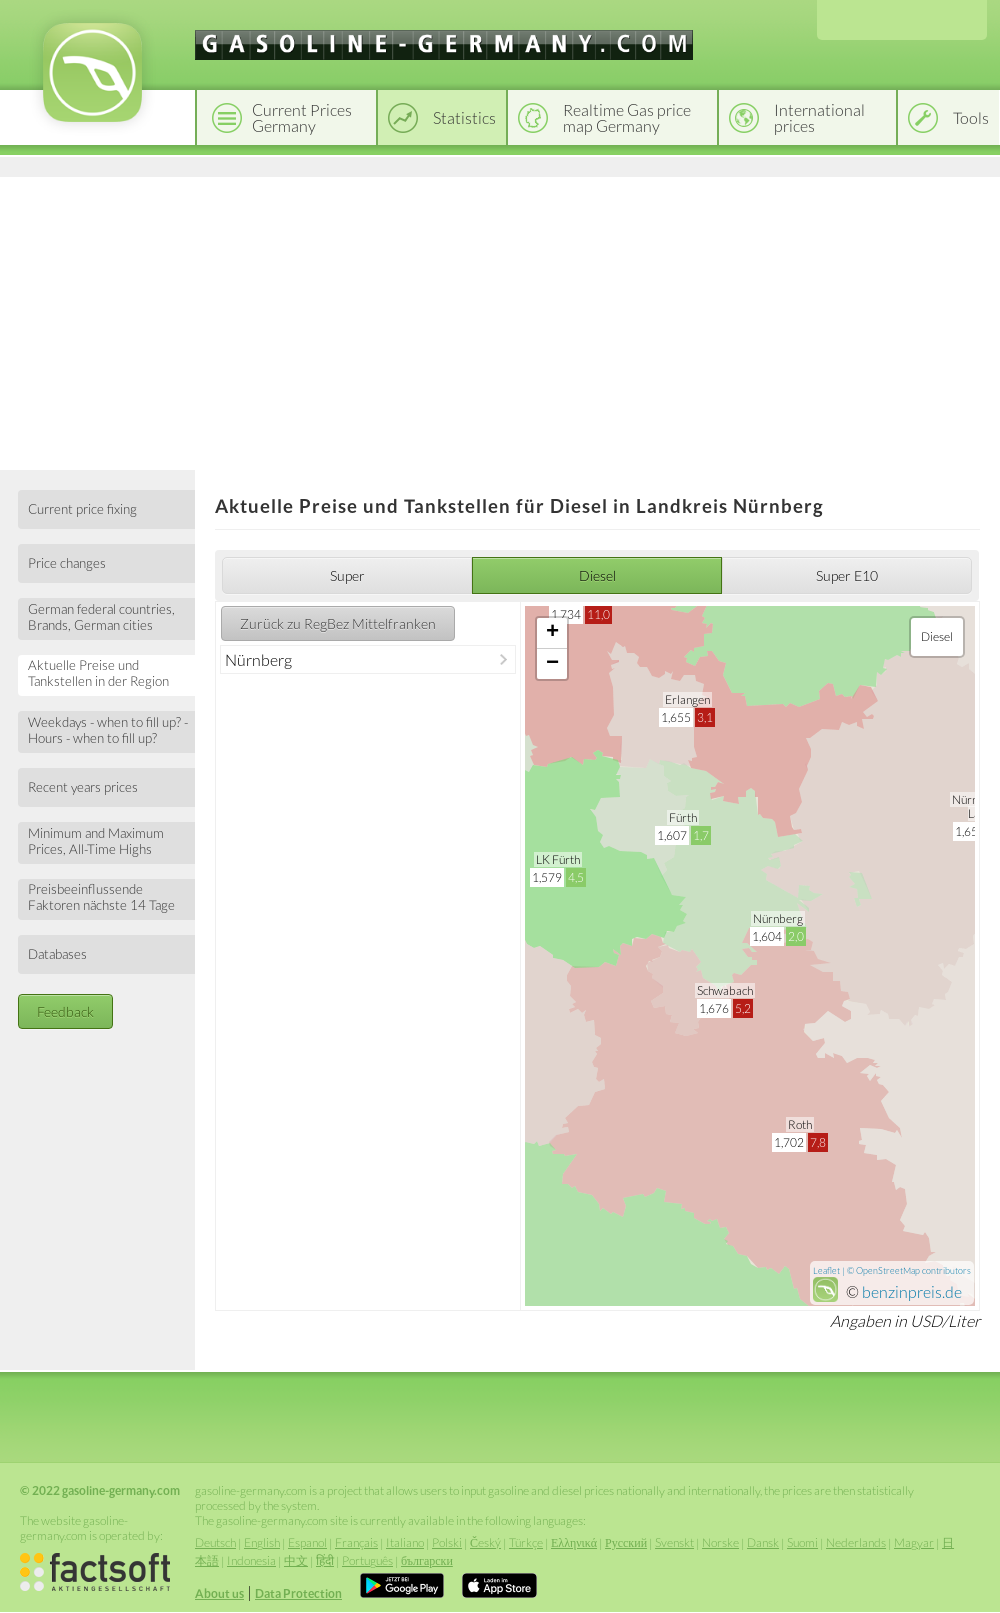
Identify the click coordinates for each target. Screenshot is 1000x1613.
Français (356, 1542)
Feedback (65, 1011)
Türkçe (526, 1542)
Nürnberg (258, 659)
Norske (720, 1542)
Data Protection (298, 1593)
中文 (296, 1560)
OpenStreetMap (888, 1270)
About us (219, 1593)
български (427, 1560)
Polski (447, 1542)
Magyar (914, 1542)
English (262, 1542)
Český (485, 1542)
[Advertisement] (500, 320)
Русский (626, 1542)
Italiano (405, 1542)
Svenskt (674, 1542)
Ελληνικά (574, 1542)
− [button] (552, 664)
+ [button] (552, 633)
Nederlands (856, 1542)
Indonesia (251, 1560)
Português (367, 1560)
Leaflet (826, 1270)
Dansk (763, 1542)
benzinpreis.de (912, 1291)
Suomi (802, 1542)
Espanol (307, 1542)
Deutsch (215, 1542)
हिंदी (325, 1560)
